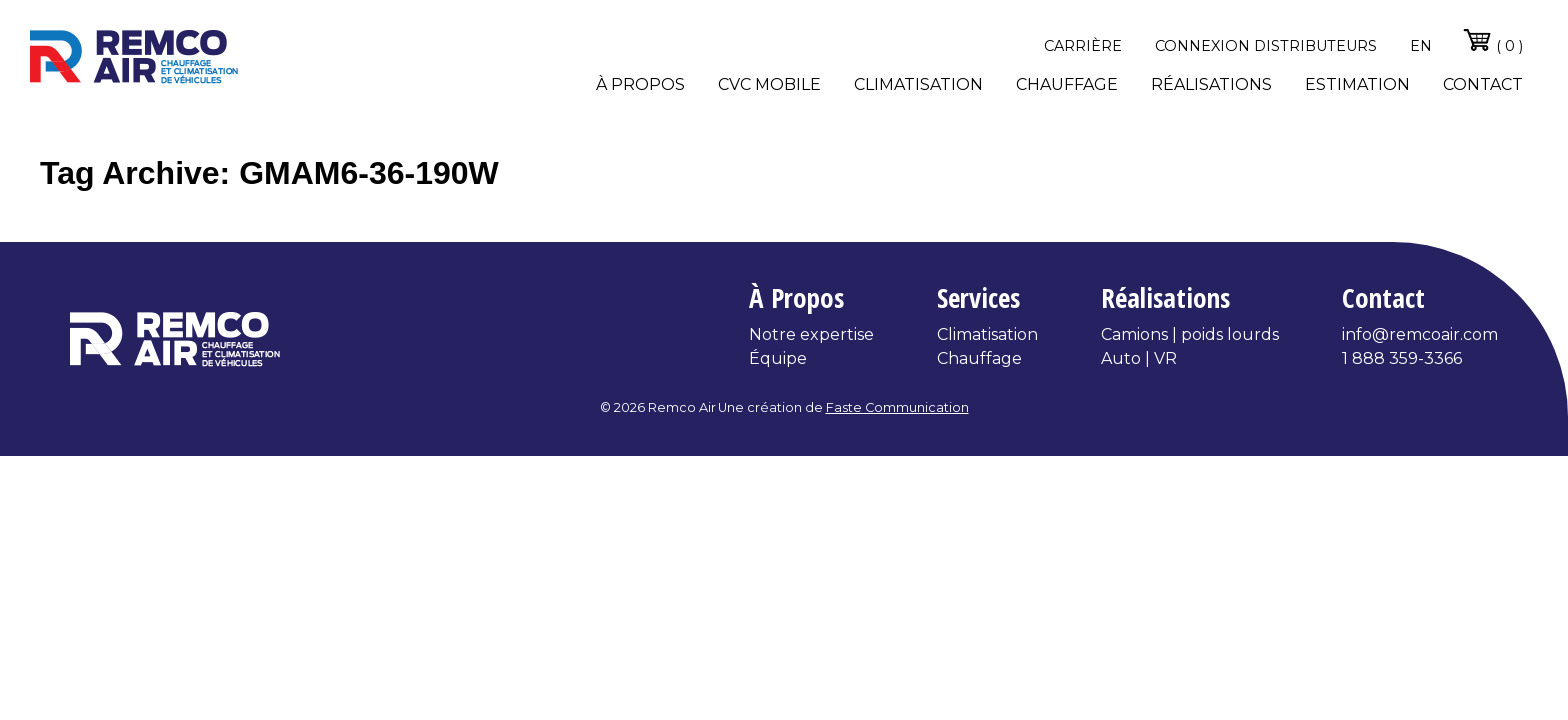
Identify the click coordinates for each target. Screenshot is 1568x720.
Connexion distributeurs (1266, 46)
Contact (1483, 84)
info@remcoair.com (1420, 334)
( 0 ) (1492, 40)
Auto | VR (1139, 358)
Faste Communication (897, 407)
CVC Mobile (769, 84)
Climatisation (918, 84)
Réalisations (1211, 84)
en (1421, 46)
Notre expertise (811, 334)
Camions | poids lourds (1190, 334)
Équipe (778, 358)
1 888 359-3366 (1402, 358)
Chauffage (1067, 84)
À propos (640, 84)
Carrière (1083, 46)
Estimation (1357, 84)
